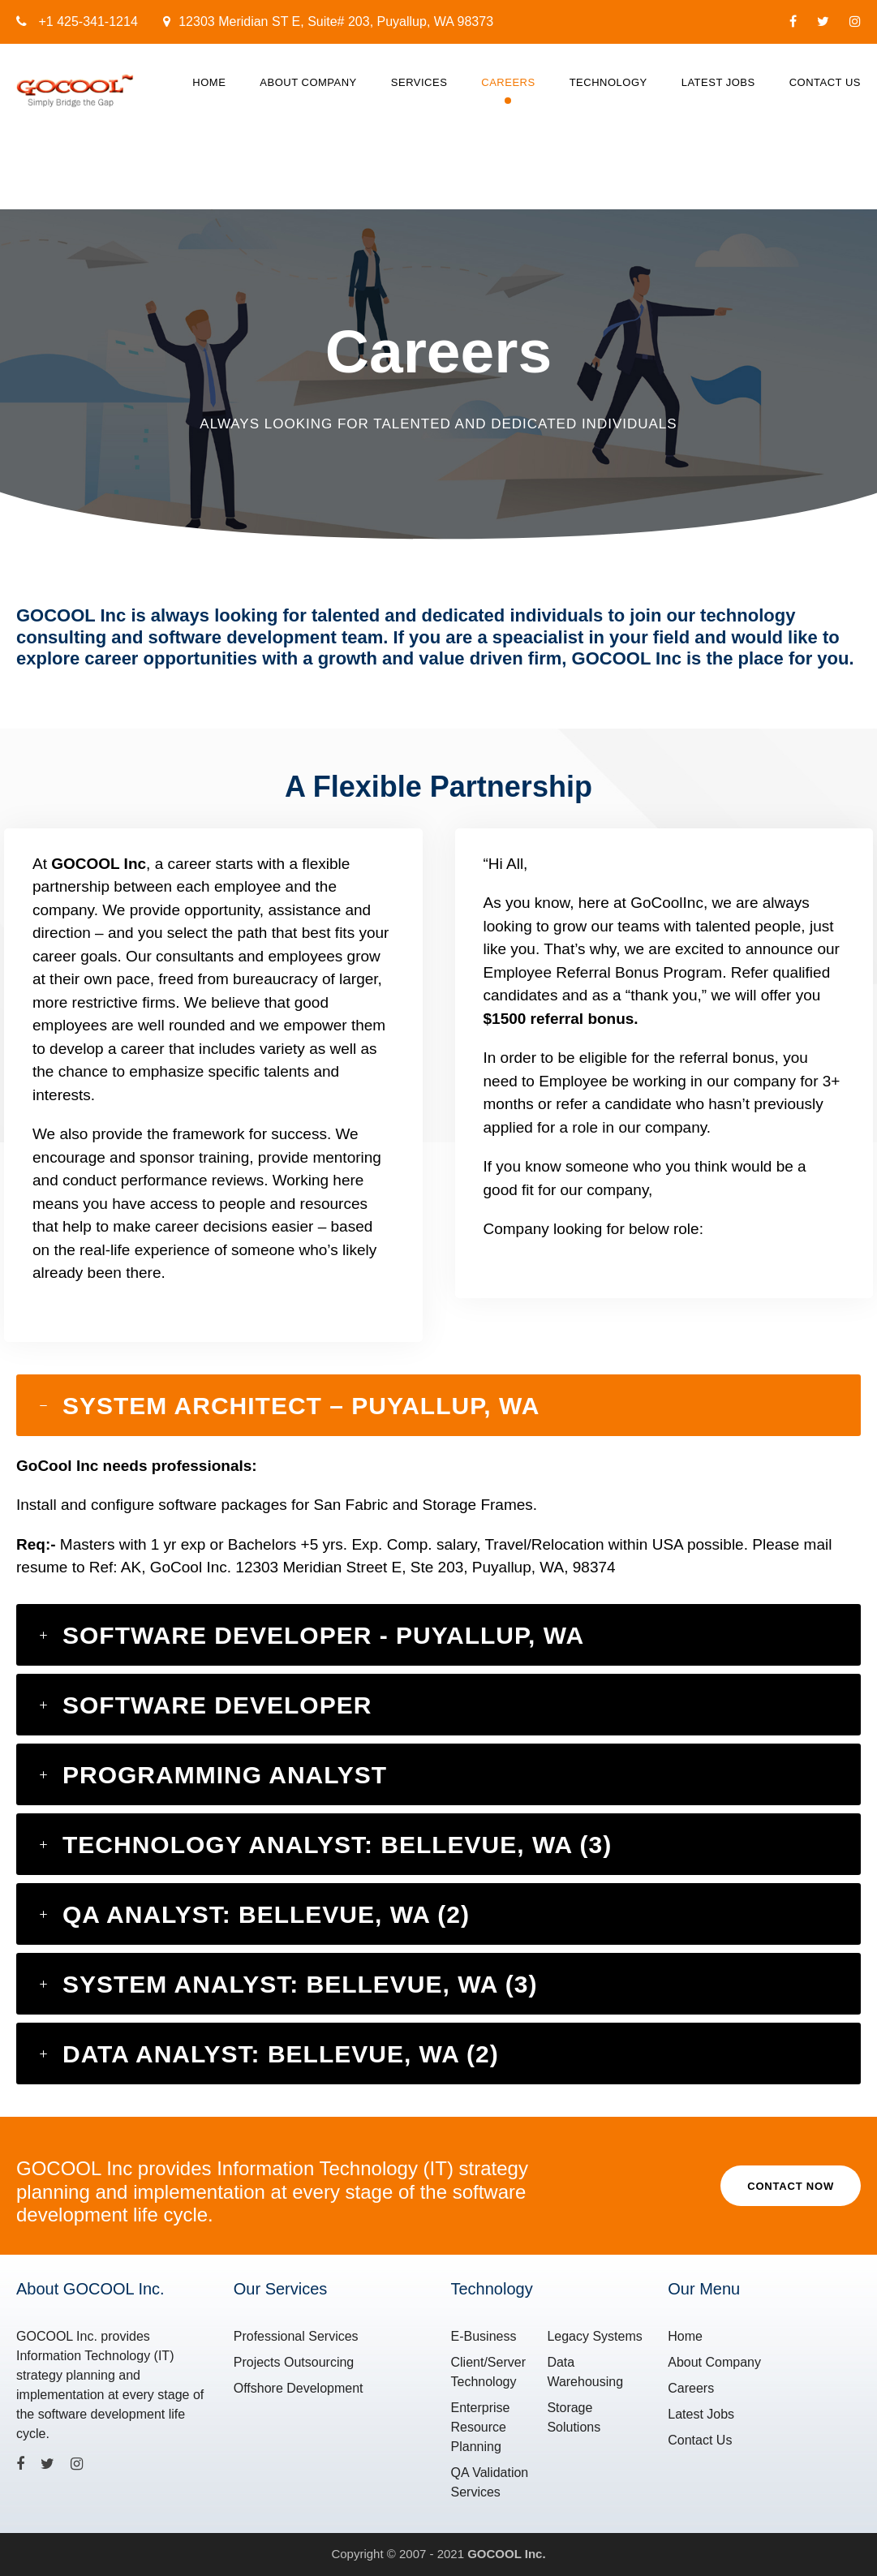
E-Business (484, 2336)
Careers (508, 82)
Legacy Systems (594, 2336)
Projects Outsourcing (294, 2362)
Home (209, 82)
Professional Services (296, 2336)
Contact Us (825, 82)
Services (419, 82)
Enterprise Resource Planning (480, 2427)
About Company (308, 82)
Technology (608, 82)
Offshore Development (298, 2388)
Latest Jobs (718, 82)
